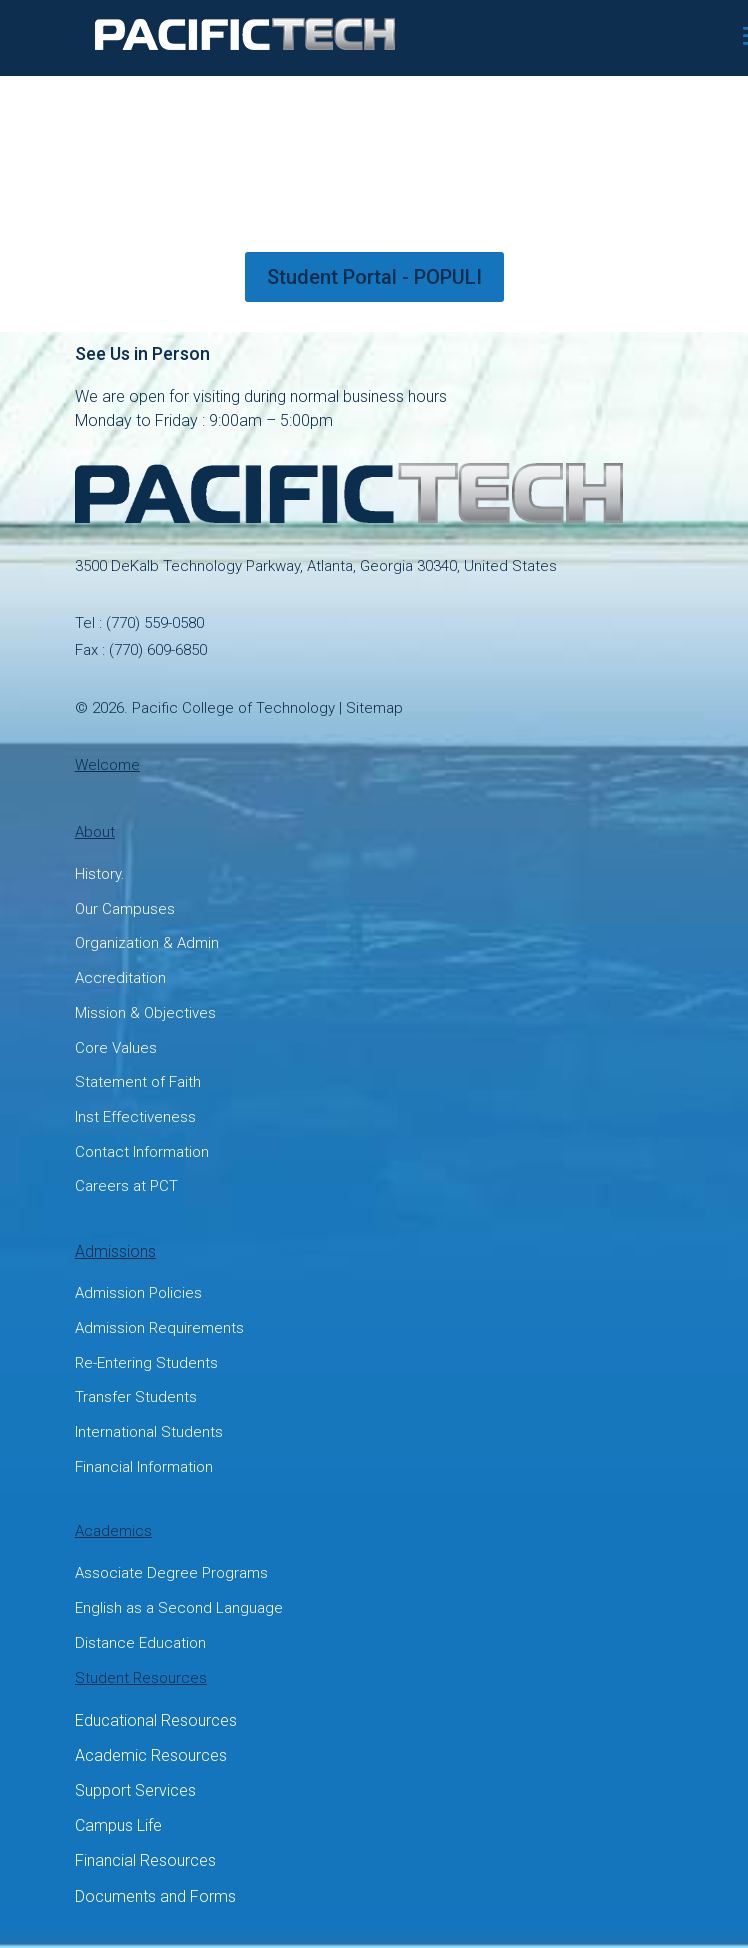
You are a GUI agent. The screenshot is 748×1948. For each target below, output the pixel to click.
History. (100, 874)
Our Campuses (125, 909)
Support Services (135, 1790)
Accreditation (120, 978)
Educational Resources (156, 1720)
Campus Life (118, 1825)
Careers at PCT (126, 1186)
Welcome (107, 765)
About (95, 832)
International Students (149, 1432)
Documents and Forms (155, 1896)
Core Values (116, 1048)
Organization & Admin (147, 943)
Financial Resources (145, 1860)
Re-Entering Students (146, 1363)
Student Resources (141, 1678)
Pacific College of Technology (233, 708)
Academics (113, 1531)
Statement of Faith (138, 1082)
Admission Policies (138, 1293)
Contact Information (142, 1152)
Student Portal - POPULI (374, 276)
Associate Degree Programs (171, 1573)
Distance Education (140, 1643)
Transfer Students (136, 1397)
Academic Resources (151, 1755)
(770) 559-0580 (155, 623)
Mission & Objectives (145, 1013)
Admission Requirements (159, 1328)
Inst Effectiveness (135, 1117)
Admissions (115, 1251)
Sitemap (374, 708)
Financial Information (144, 1467)
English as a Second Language (179, 1608)
